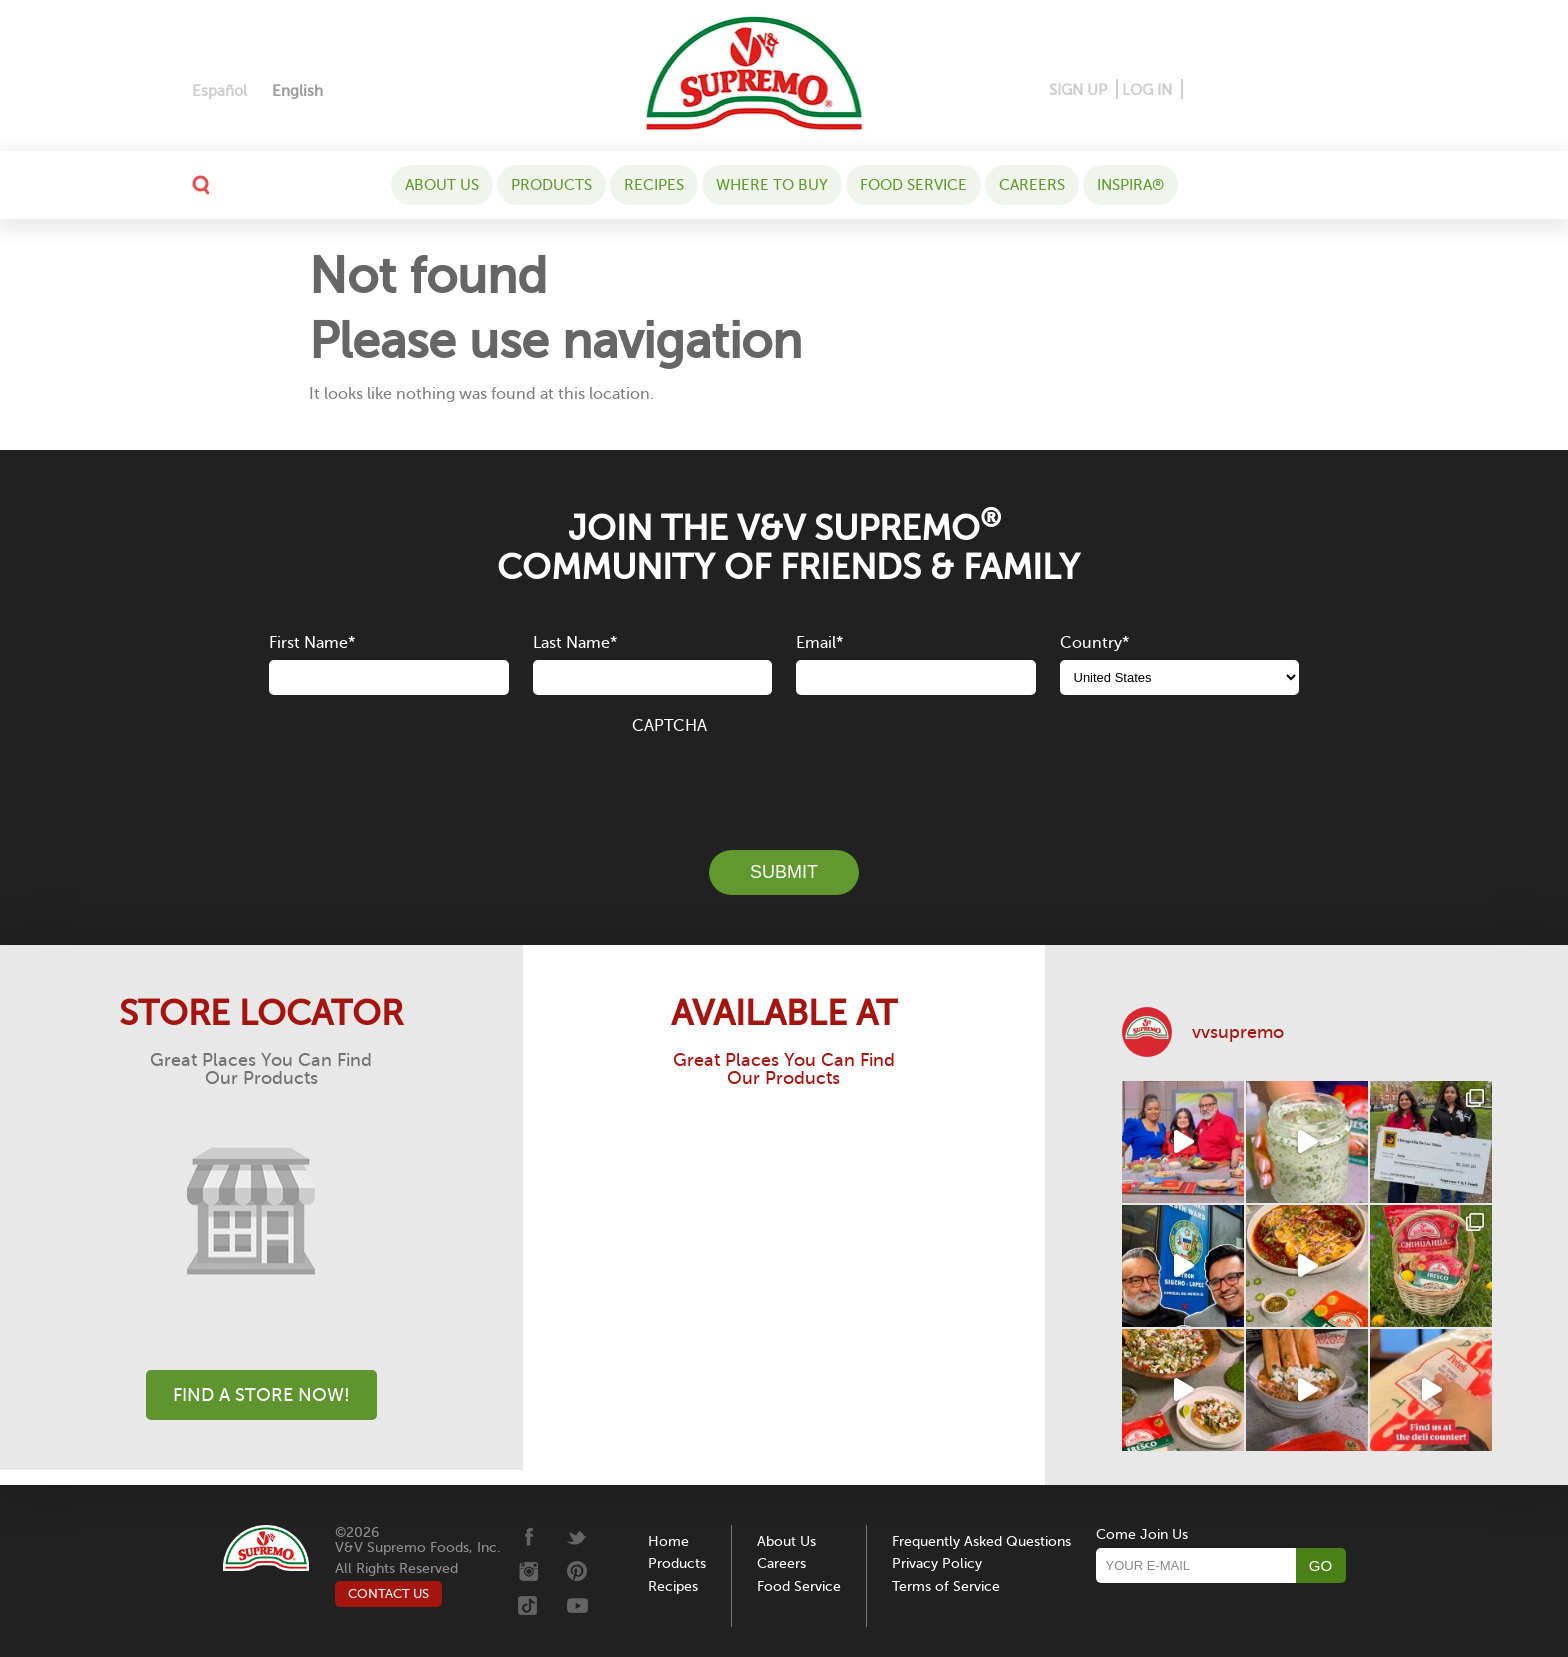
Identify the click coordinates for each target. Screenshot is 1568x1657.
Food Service (913, 185)
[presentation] (784, 781)
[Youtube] (1359, 90)
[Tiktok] (1329, 90)
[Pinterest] (1229, 90)
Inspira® (1130, 185)
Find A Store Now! (261, 1395)
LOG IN (1147, 90)
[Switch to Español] (219, 91)
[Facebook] (1199, 90)
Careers (1032, 185)
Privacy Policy (937, 1563)
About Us (442, 185)
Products (551, 185)
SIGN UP (1078, 90)
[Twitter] (1299, 90)
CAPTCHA (669, 726)
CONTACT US (388, 1593)
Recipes (654, 185)
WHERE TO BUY (772, 185)
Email (819, 643)
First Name (312, 643)
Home (668, 1541)
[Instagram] (1265, 90)
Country (1094, 643)
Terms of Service (946, 1586)
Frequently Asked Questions (981, 1541)
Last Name (575, 643)
